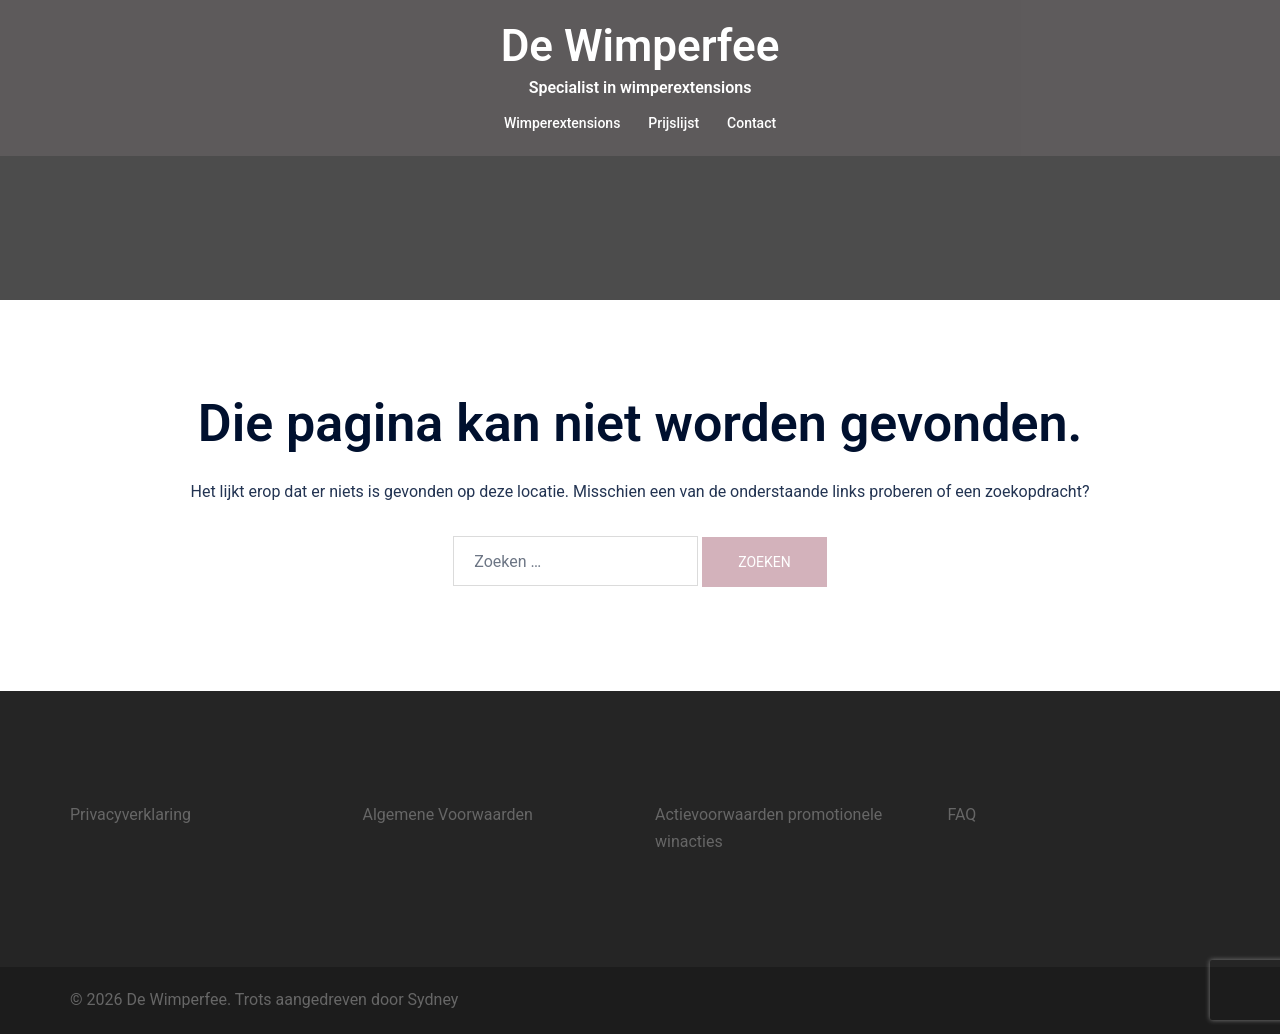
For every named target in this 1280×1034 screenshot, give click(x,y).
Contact (751, 123)
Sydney (433, 999)
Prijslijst (673, 123)
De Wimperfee (640, 46)
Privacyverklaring (130, 814)
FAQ (962, 814)
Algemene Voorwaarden (448, 814)
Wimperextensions (562, 123)
